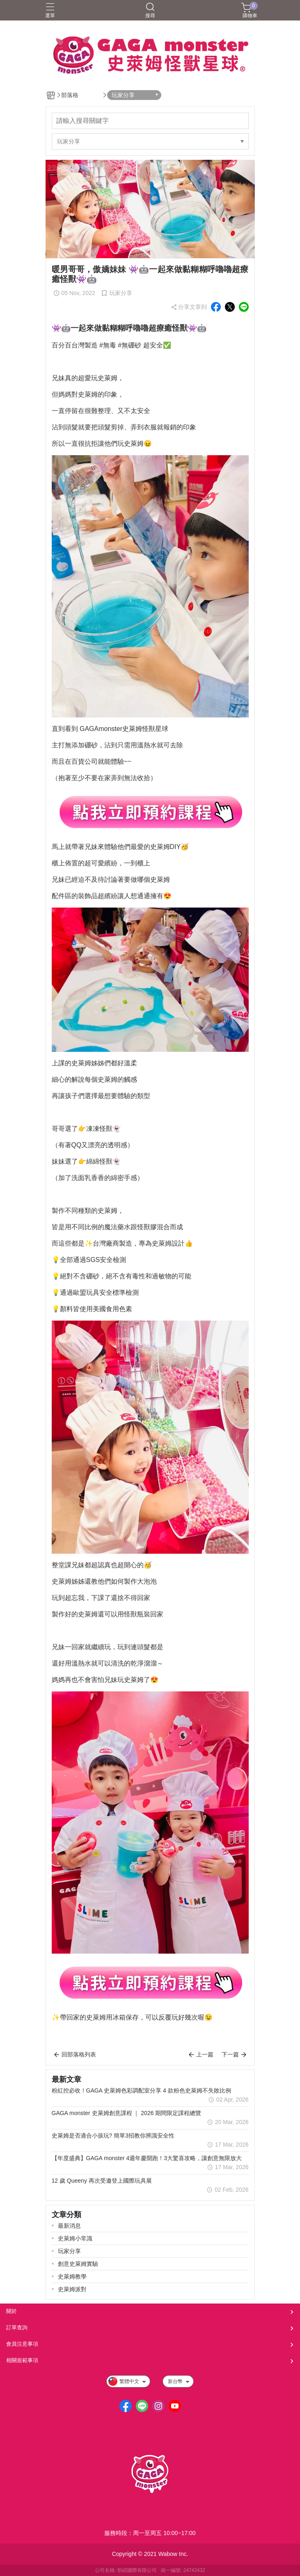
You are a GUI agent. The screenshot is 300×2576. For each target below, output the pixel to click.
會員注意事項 (22, 2344)
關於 (11, 2311)
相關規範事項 (22, 2360)
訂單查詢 (16, 2327)
